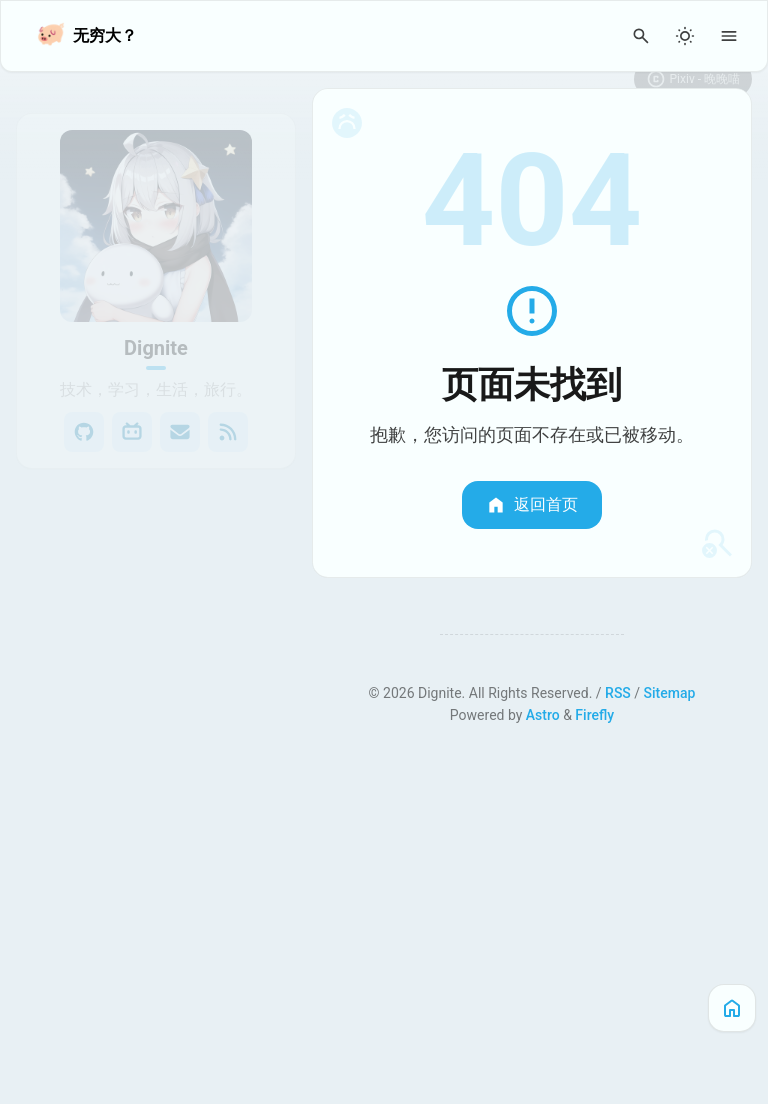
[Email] (180, 407)
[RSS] (228, 407)
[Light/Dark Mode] (685, 36)
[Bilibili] (132, 407)
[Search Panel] (641, 36)
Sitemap (670, 693)
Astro (543, 715)
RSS (618, 693)
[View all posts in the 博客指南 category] (156, 692)
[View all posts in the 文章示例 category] (156, 652)
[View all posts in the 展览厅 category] (156, 612)
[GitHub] (84, 407)
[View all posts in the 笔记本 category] (156, 532)
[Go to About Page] (156, 201)
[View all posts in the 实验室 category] (156, 572)
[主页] (732, 1008)
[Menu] (729, 36)
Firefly (594, 715)
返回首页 (532, 505)
